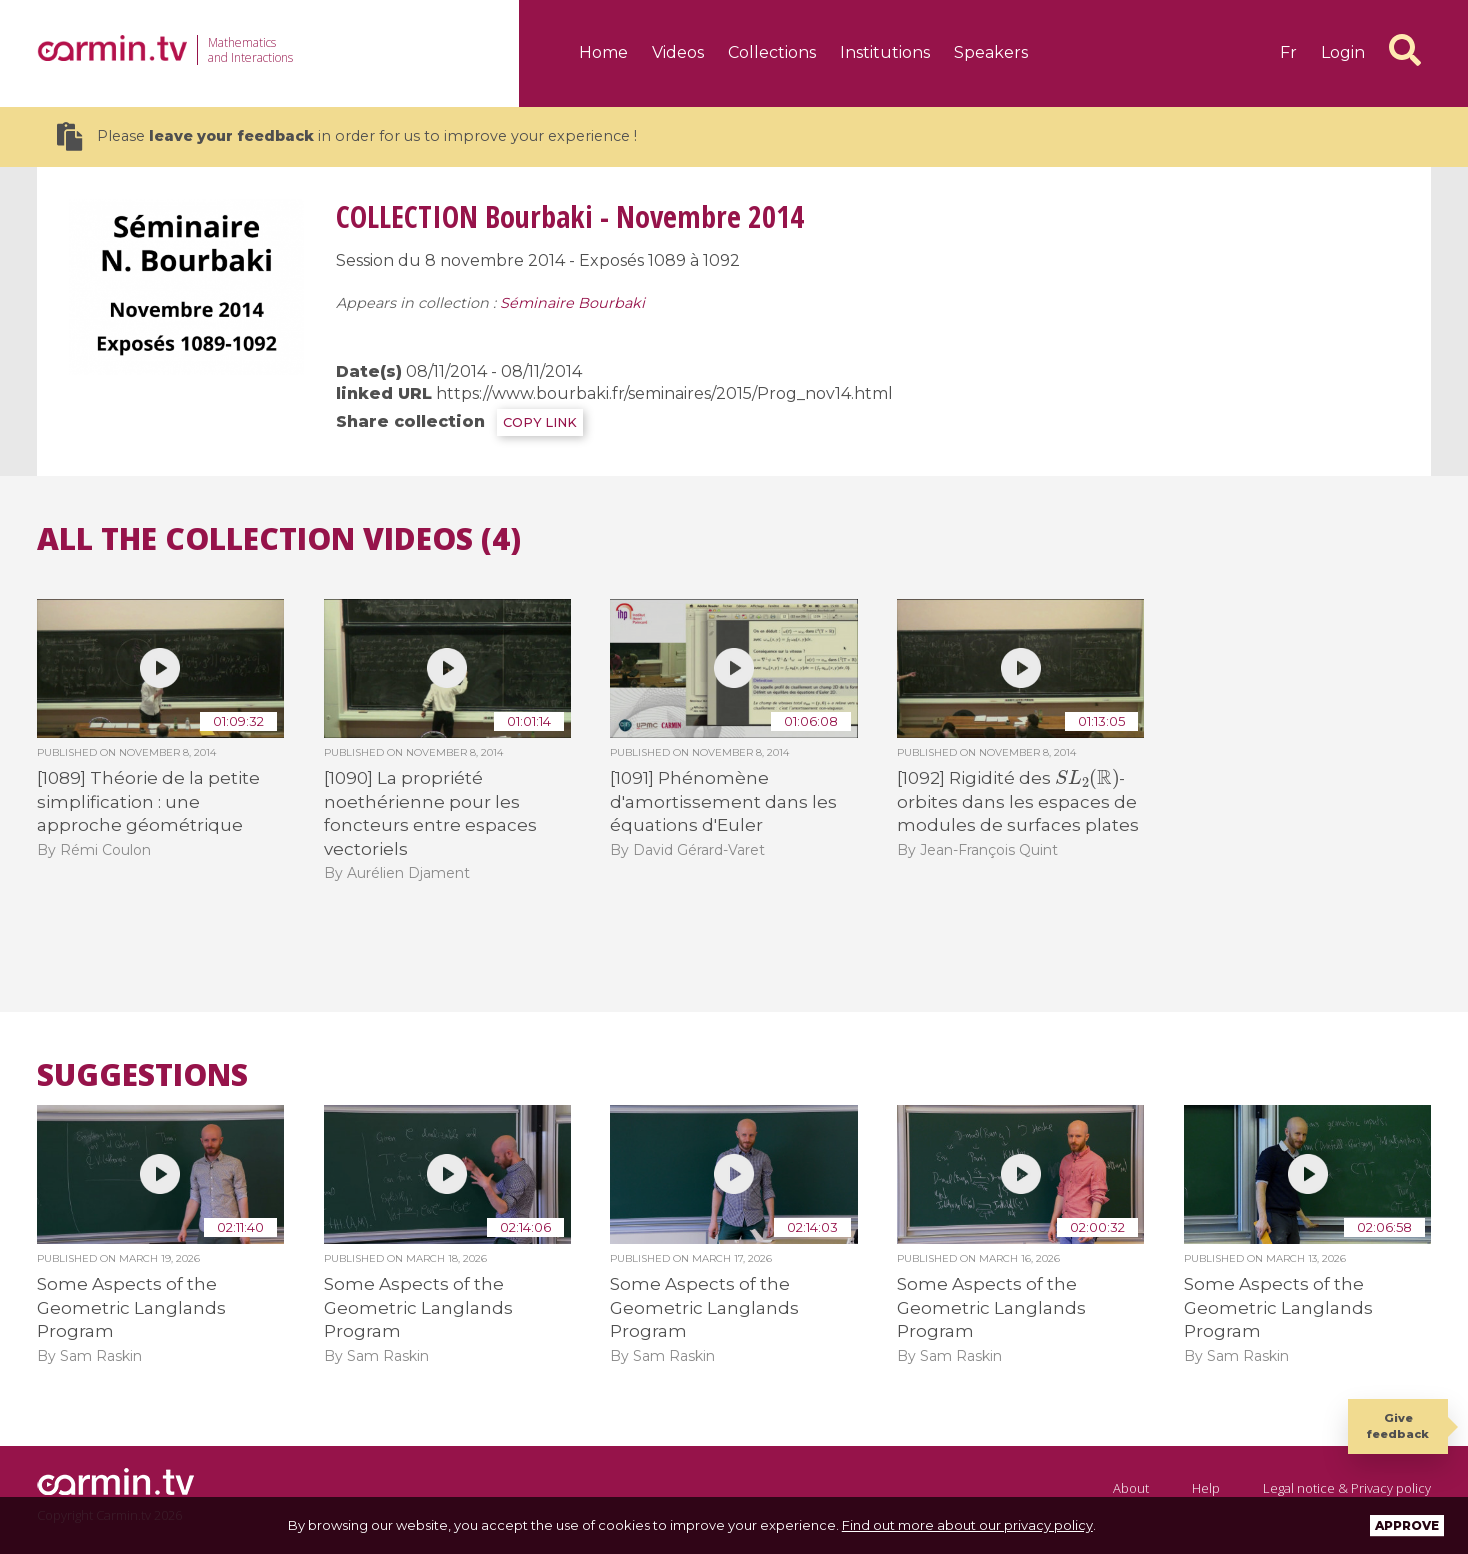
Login (1343, 52)
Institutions (885, 52)
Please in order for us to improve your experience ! (347, 136)
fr (1288, 52)
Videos (678, 52)
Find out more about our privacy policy (967, 1525)
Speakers (991, 52)
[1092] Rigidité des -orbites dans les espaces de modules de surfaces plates (1018, 801)
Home (603, 52)
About (1131, 1488)
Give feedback (1398, 1425)
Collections (772, 52)
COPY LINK (540, 422)
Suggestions (142, 1075)
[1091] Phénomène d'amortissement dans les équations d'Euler (723, 801)
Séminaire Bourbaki (572, 303)
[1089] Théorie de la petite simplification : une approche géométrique (148, 801)
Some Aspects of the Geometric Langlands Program (131, 1307)
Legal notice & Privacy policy (1347, 1488)
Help (1206, 1488)
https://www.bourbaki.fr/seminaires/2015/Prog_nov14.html (664, 393)
